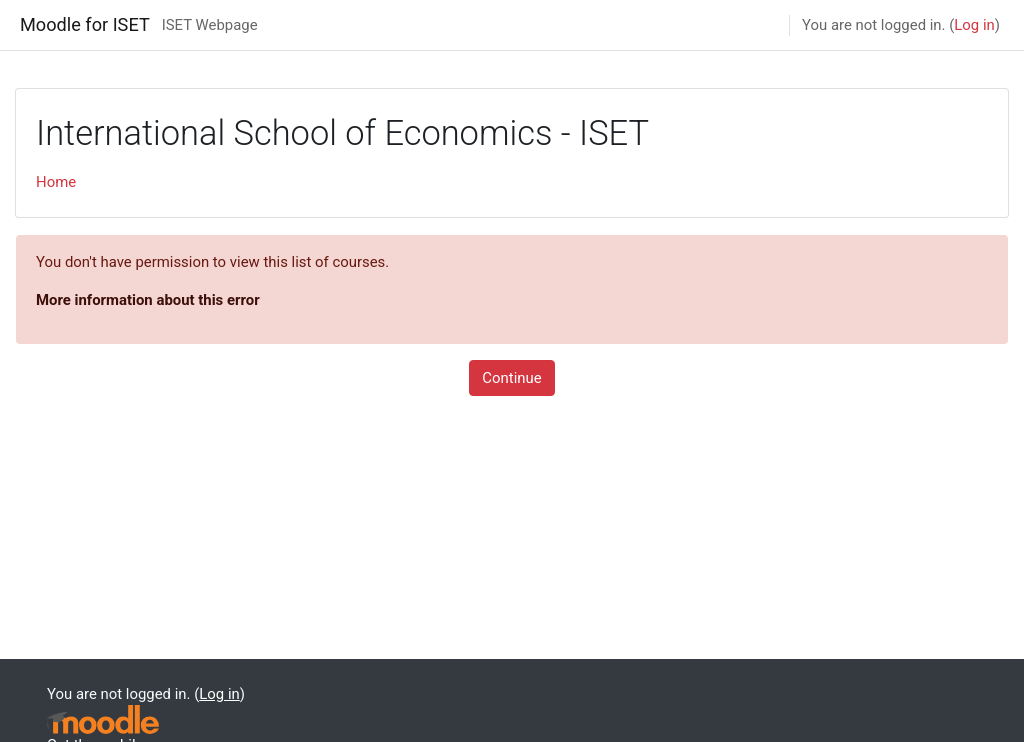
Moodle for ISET (85, 24)
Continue (511, 378)
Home (56, 182)
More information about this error (148, 300)
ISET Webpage (210, 25)
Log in (974, 25)
